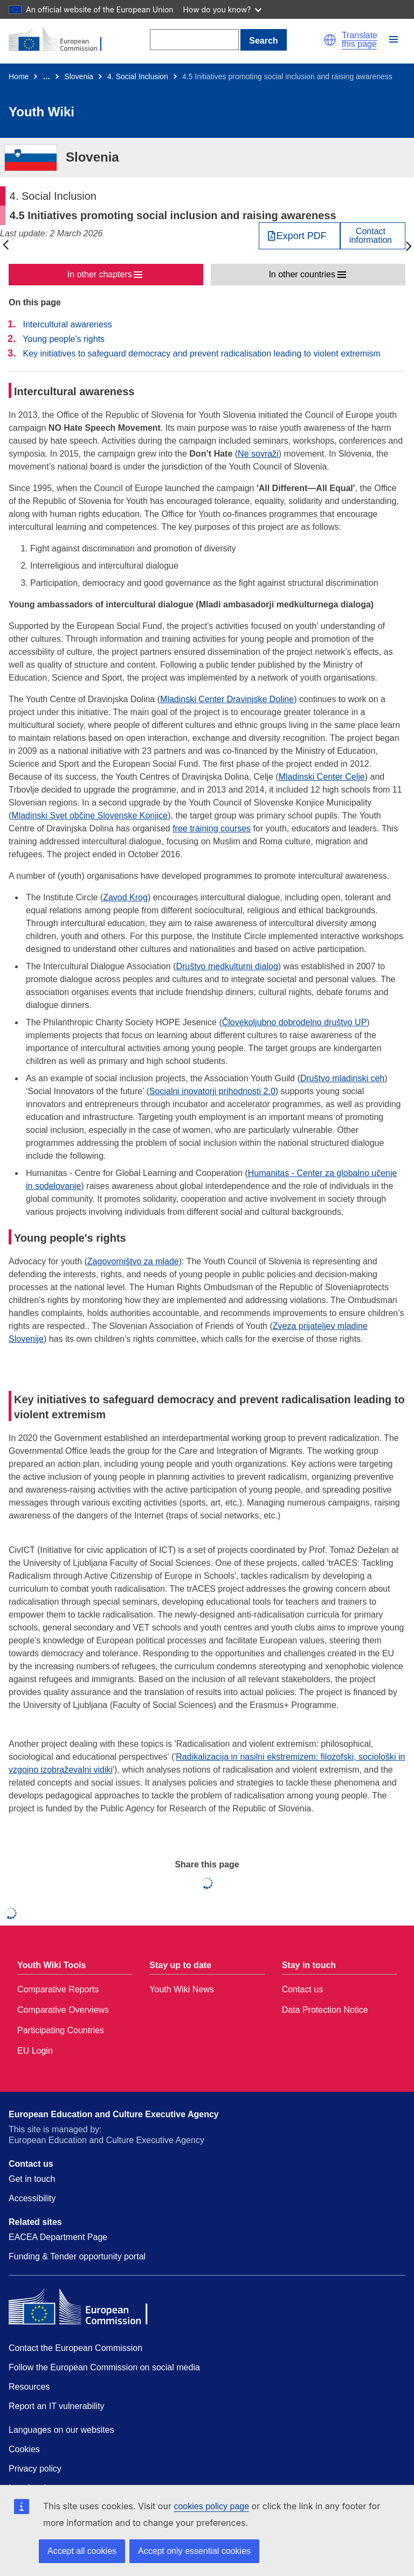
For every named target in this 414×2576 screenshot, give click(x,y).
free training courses (211, 828)
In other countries (301, 274)
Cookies (24, 2449)
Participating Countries (60, 2030)
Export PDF (302, 236)
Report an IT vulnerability (57, 2406)
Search (263, 40)
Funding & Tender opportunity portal (77, 2256)
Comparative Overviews (63, 2009)
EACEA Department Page (58, 2237)
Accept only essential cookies (194, 2551)
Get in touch (32, 2178)
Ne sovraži (258, 453)
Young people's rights (64, 339)
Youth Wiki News (181, 1989)
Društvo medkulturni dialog (227, 966)
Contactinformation (370, 235)
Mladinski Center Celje (322, 776)
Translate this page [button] (359, 39)
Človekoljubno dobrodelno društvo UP (294, 1022)
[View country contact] (372, 235)
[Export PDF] (299, 235)
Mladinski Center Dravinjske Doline (227, 699)
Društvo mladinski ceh (342, 1078)
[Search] (194, 39)
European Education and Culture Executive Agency (114, 2114)
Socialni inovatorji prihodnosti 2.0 (212, 1091)
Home (19, 76)
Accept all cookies (81, 2551)
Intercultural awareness (67, 324)
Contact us (302, 1989)
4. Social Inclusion (137, 76)
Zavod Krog (125, 897)
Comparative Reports (58, 1989)
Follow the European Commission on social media (104, 2367)
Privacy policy (35, 2468)
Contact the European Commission (75, 2348)
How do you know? (222, 9)
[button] (329, 39)
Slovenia (78, 76)
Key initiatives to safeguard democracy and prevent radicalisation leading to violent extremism (201, 353)
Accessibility (32, 2198)
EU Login (35, 2050)
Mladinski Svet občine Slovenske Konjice (89, 815)
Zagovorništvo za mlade (133, 1261)
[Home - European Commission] (61, 40)
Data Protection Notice (325, 2009)
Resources (29, 2386)
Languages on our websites (61, 2429)
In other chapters (99, 274)
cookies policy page (211, 2506)
